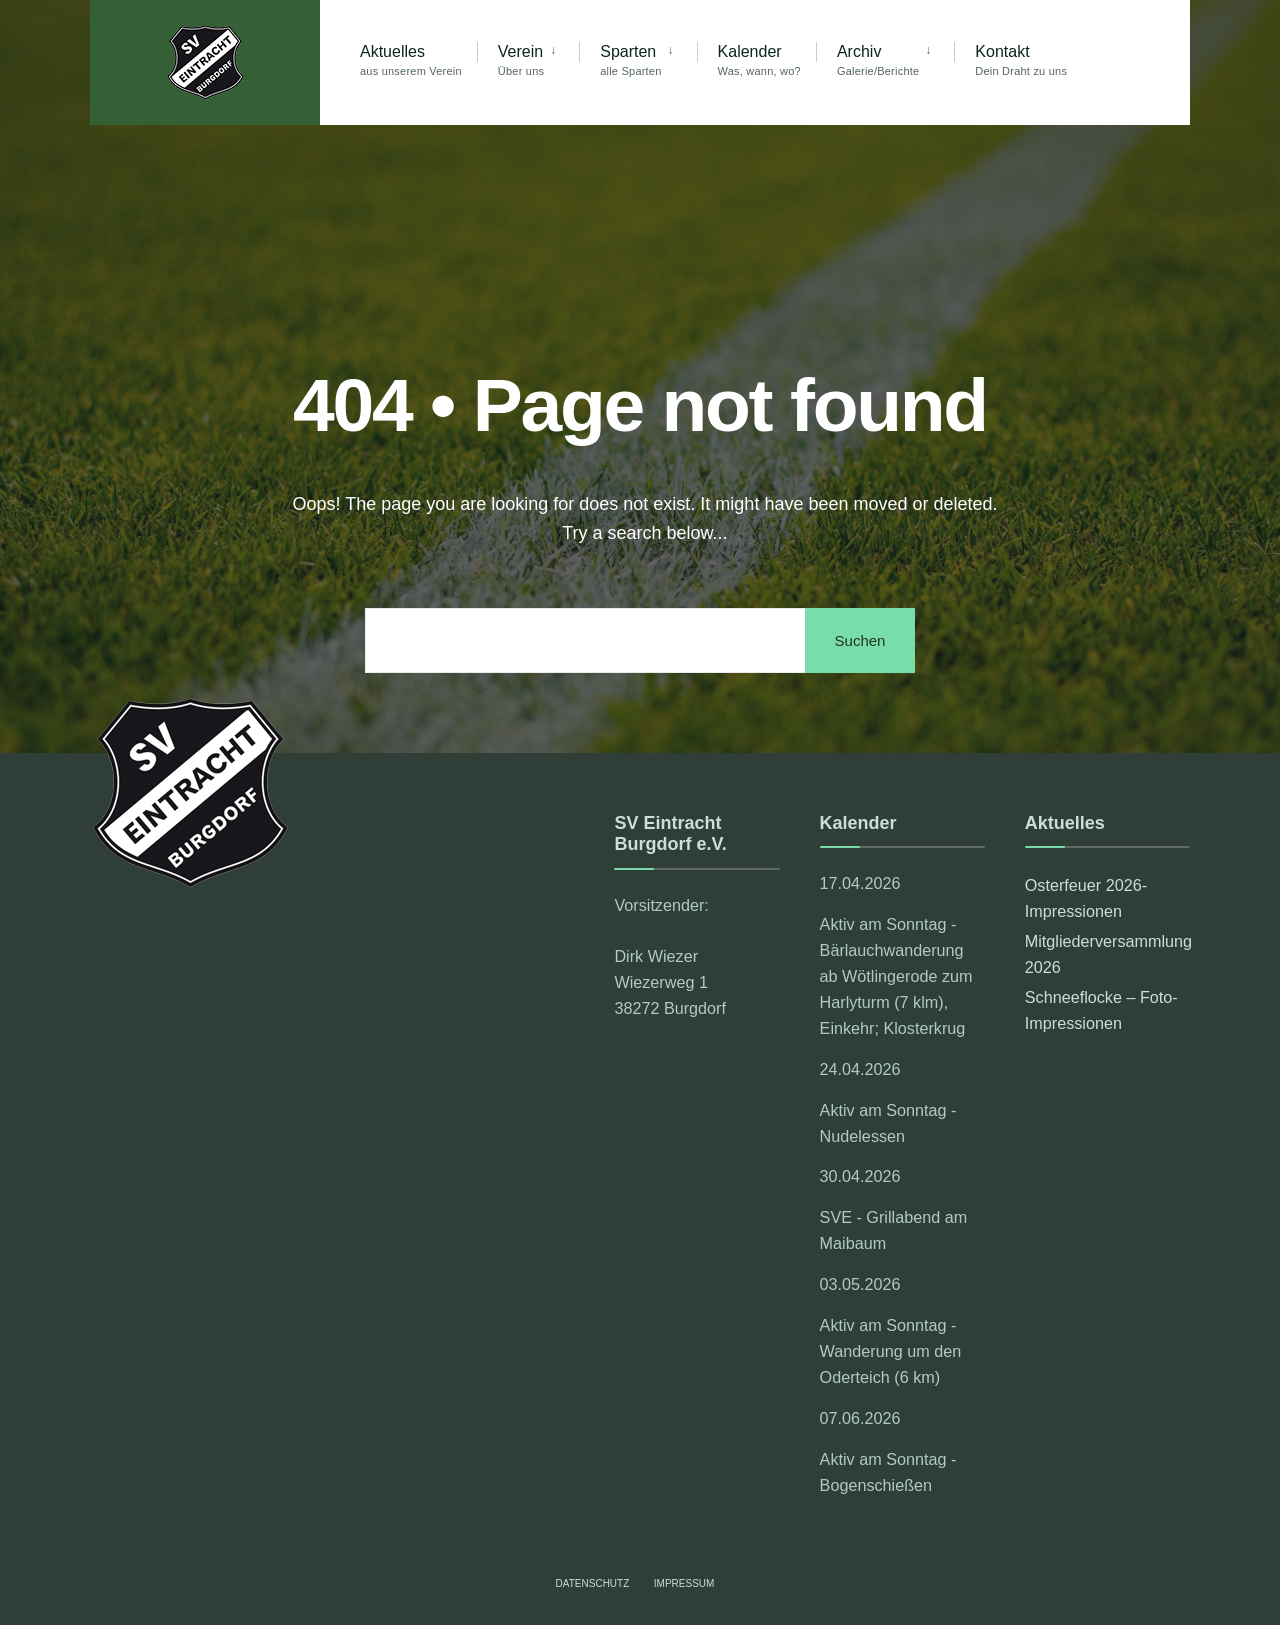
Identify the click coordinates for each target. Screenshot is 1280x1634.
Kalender (759, 60)
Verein (521, 60)
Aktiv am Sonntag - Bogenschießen (888, 1472)
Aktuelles (411, 60)
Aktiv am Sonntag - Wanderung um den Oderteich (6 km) (891, 1351)
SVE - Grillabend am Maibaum (894, 1230)
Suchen (860, 640)
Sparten (630, 60)
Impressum (684, 1583)
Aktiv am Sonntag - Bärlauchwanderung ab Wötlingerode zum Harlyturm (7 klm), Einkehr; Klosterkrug (896, 976)
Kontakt (1021, 60)
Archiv (878, 60)
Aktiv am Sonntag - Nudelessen (888, 1123)
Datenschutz (593, 1583)
